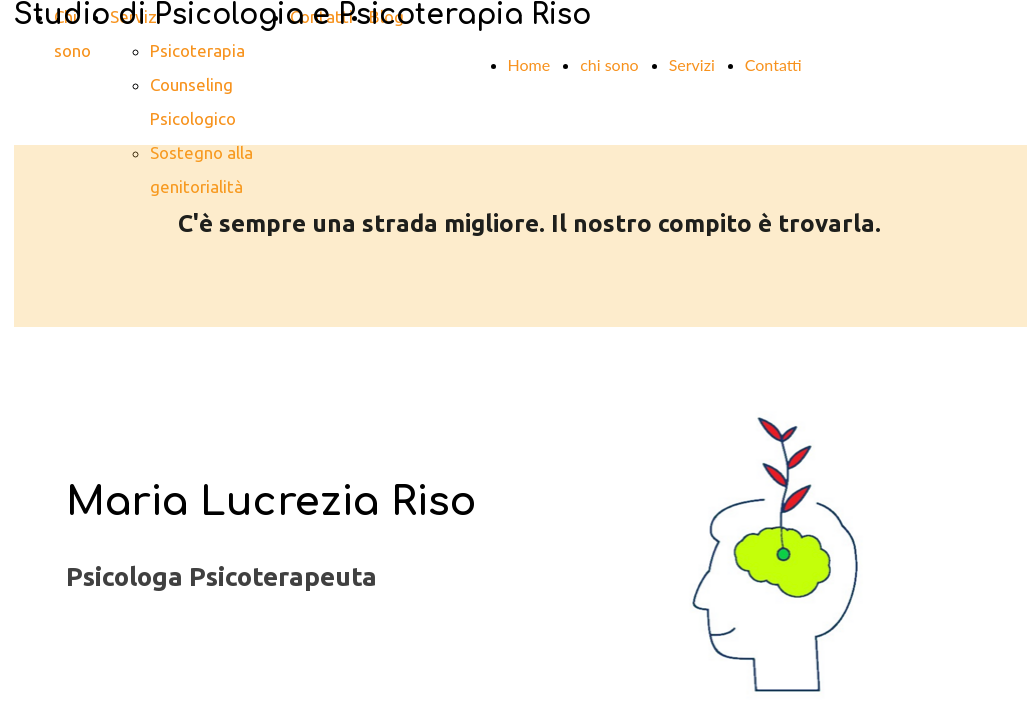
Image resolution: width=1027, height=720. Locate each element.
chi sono (609, 64)
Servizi (692, 64)
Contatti (773, 64)
